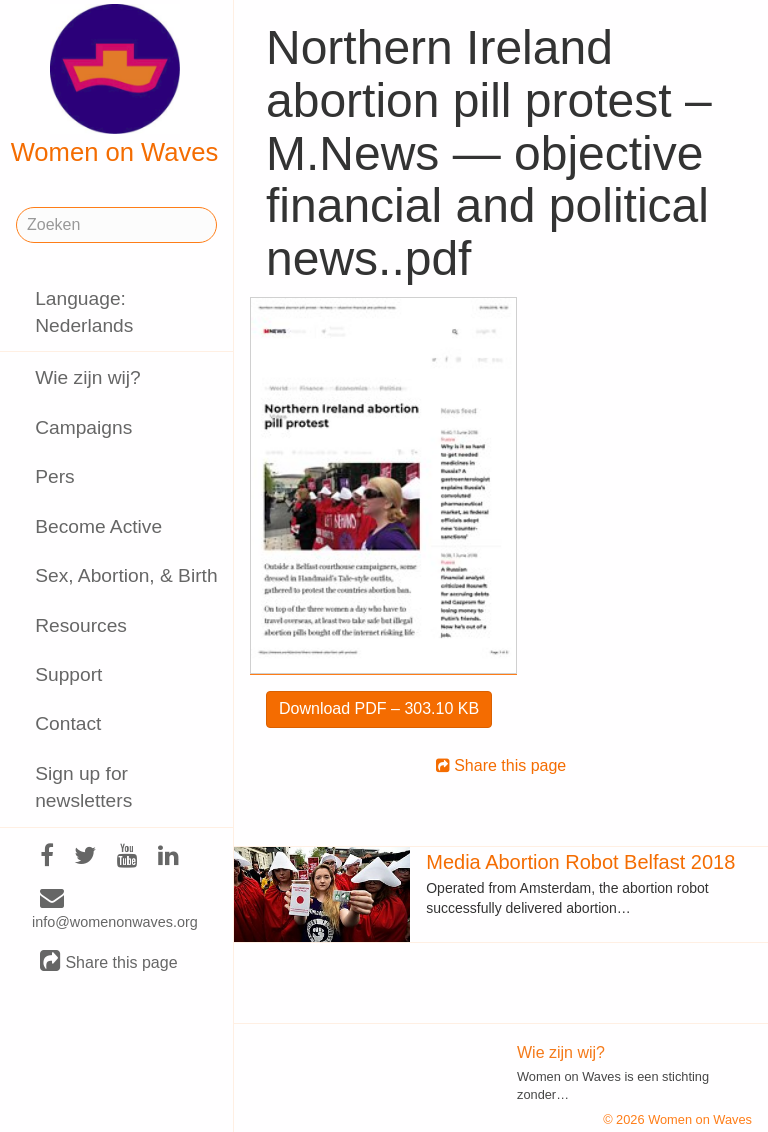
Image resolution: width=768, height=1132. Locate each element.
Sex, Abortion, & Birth (126, 575)
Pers (54, 476)
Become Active (98, 526)
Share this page (109, 961)
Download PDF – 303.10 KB (379, 708)
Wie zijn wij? (88, 377)
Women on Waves (115, 85)
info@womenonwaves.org (115, 910)
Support (68, 674)
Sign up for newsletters (83, 787)
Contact (68, 723)
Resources (81, 625)
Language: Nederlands (84, 312)
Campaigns (83, 427)
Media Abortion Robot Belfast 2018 (580, 862)
